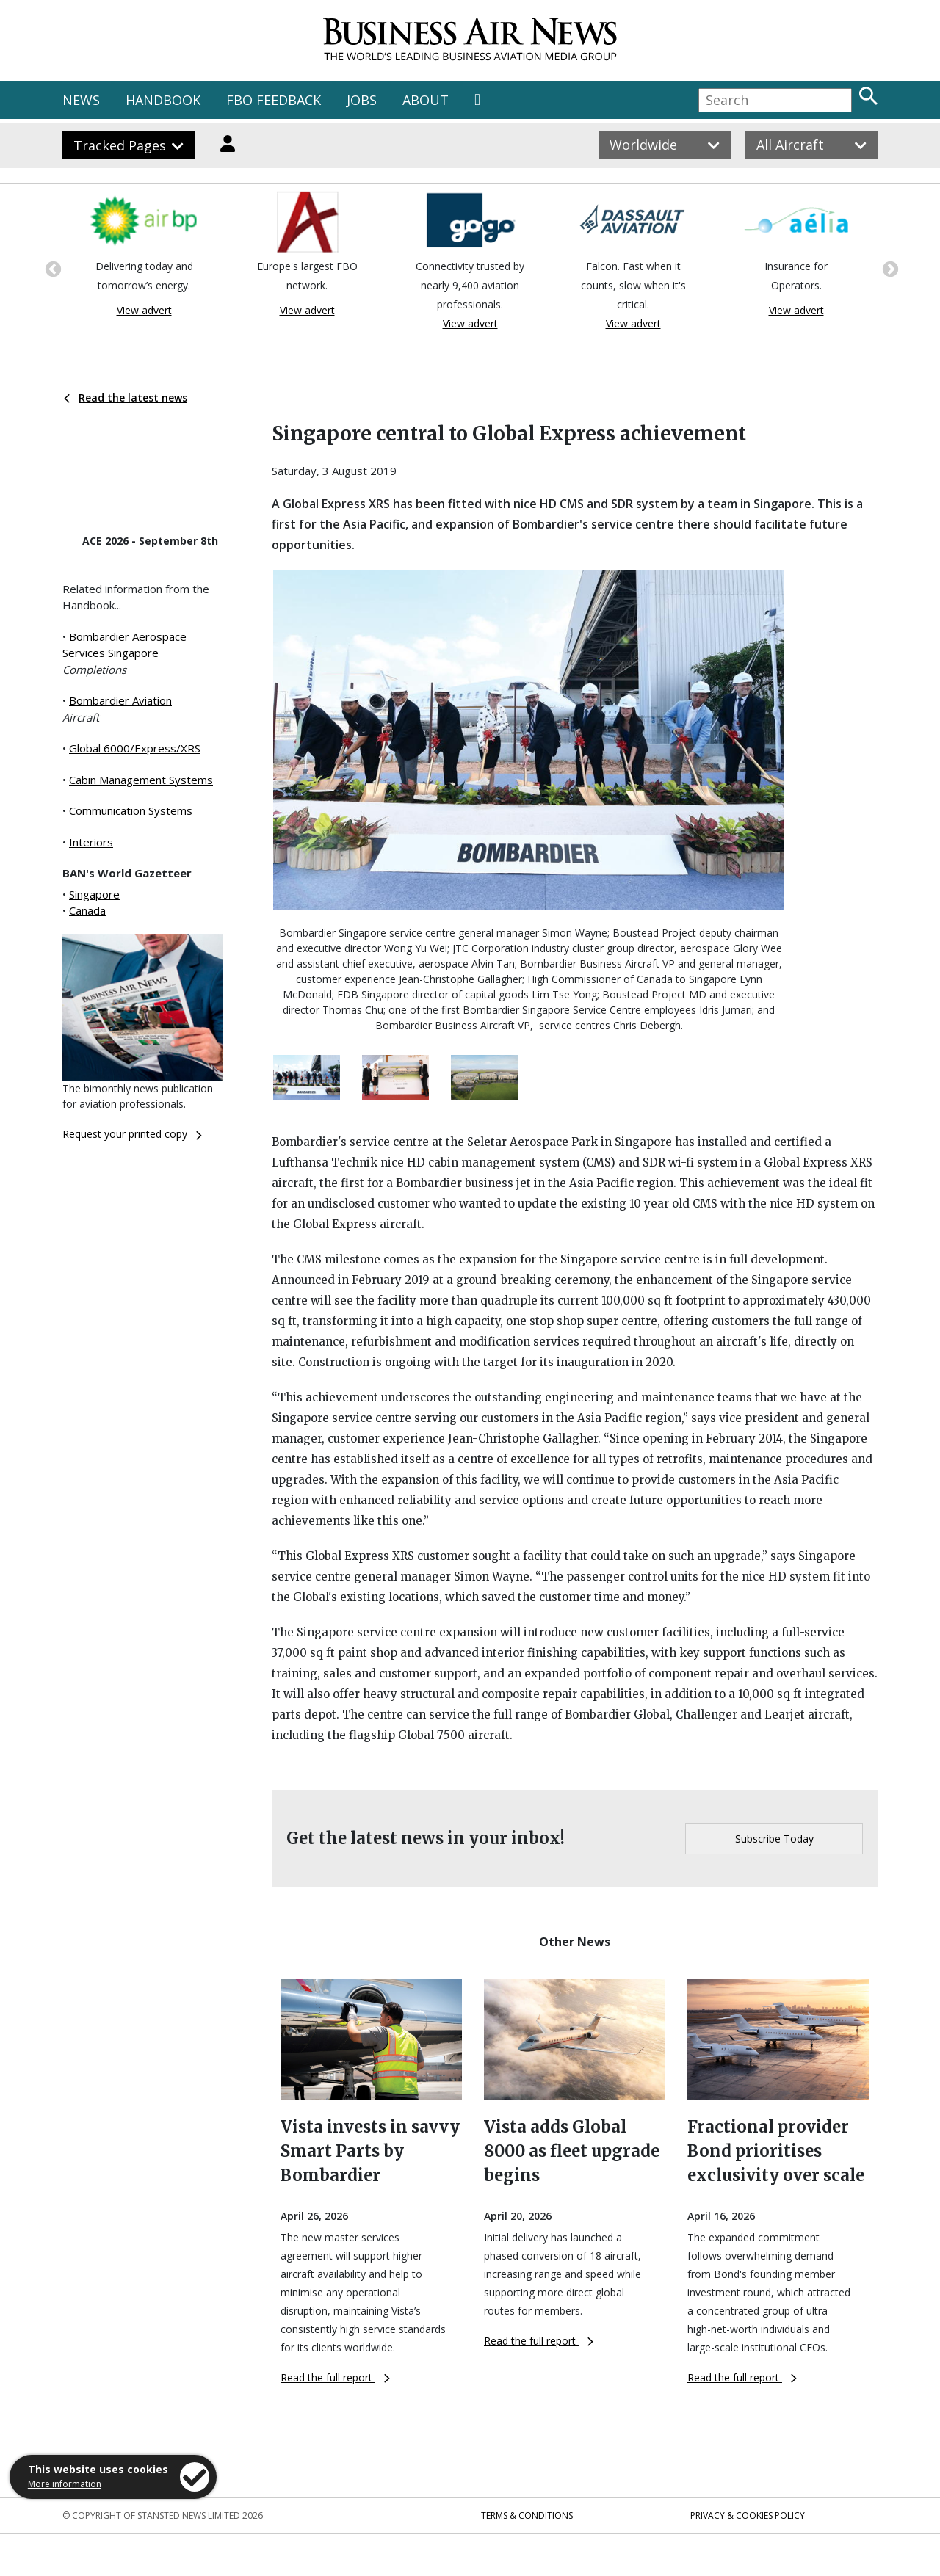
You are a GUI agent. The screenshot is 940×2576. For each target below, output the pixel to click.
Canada (87, 910)
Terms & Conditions (527, 2515)
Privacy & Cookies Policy (747, 2515)
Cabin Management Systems (141, 779)
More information (64, 2484)
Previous (51, 268)
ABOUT (425, 100)
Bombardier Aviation (120, 700)
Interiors (91, 842)
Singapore (94, 894)
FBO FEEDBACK (273, 100)
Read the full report (335, 2377)
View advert (144, 310)
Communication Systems (130, 810)
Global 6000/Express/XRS (134, 748)
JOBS (362, 100)
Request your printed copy (132, 1134)
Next (888, 268)
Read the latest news (125, 397)
